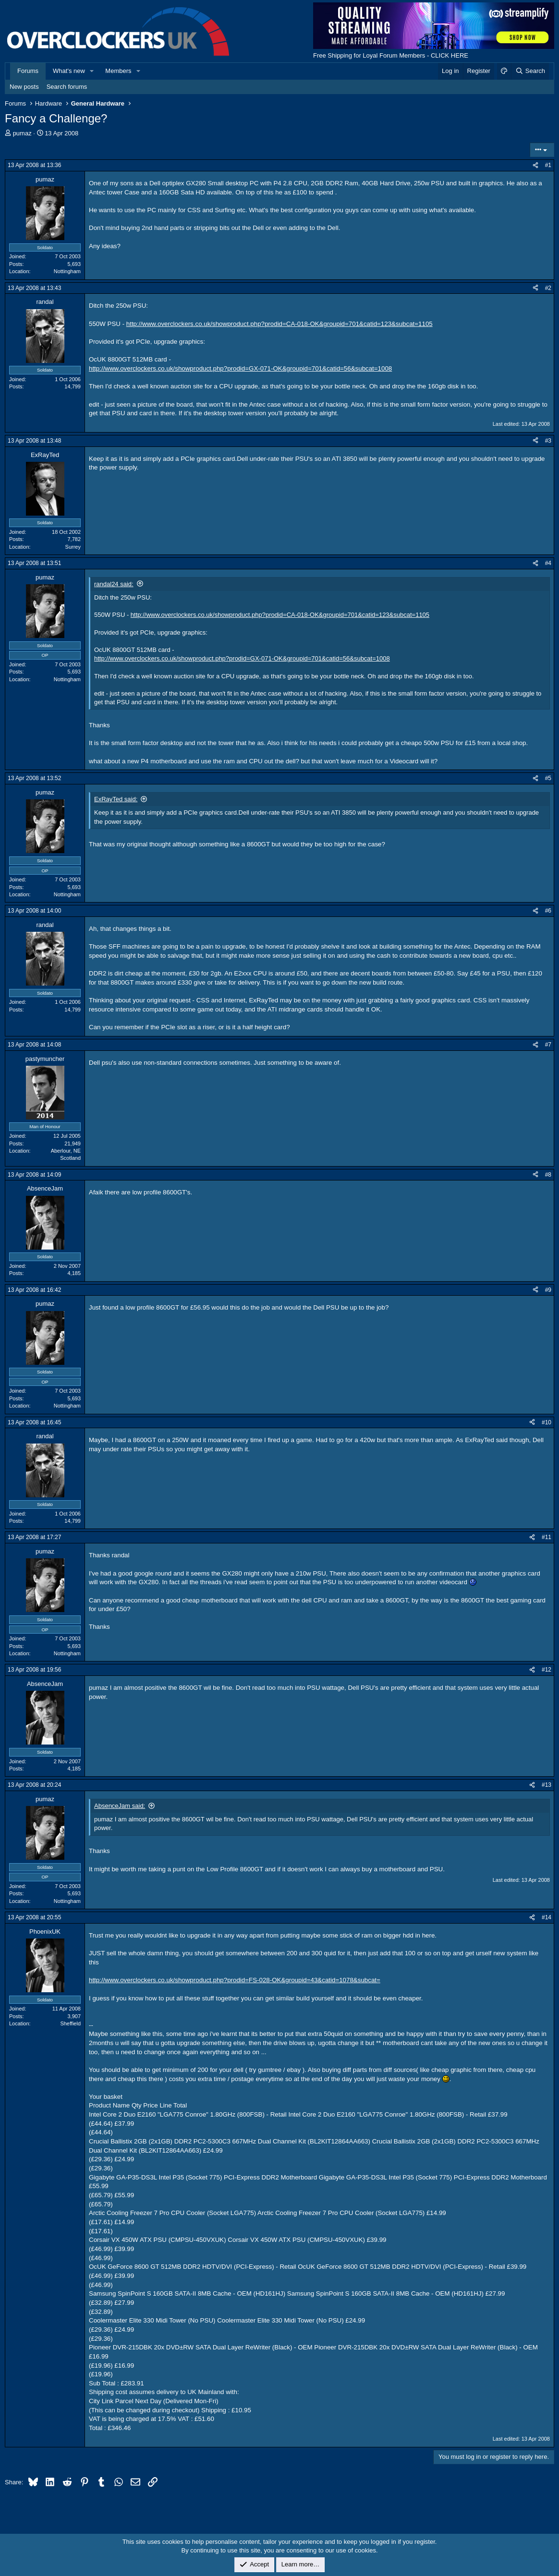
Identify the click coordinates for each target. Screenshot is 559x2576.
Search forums (67, 86)
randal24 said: (114, 584)
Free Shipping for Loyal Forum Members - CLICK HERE (390, 55)
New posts (24, 86)
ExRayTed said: (115, 799)
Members (118, 70)
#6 (548, 910)
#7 (548, 1044)
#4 (548, 563)
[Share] (535, 165)
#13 (546, 1785)
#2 (548, 288)
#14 (546, 1917)
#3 (548, 440)
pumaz (22, 133)
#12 (546, 1669)
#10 (546, 1422)
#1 (548, 165)
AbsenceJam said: (119, 1805)
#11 (546, 1537)
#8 (548, 1174)
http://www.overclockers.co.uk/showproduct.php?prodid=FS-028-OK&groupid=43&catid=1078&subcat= (234, 1980)
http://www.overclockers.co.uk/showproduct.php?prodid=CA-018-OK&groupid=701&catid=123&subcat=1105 (279, 323)
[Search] (530, 71)
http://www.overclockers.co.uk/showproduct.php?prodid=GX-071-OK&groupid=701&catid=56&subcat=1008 (240, 368)
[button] (92, 71)
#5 (548, 778)
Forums (27, 70)
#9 (548, 1290)
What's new (69, 70)
